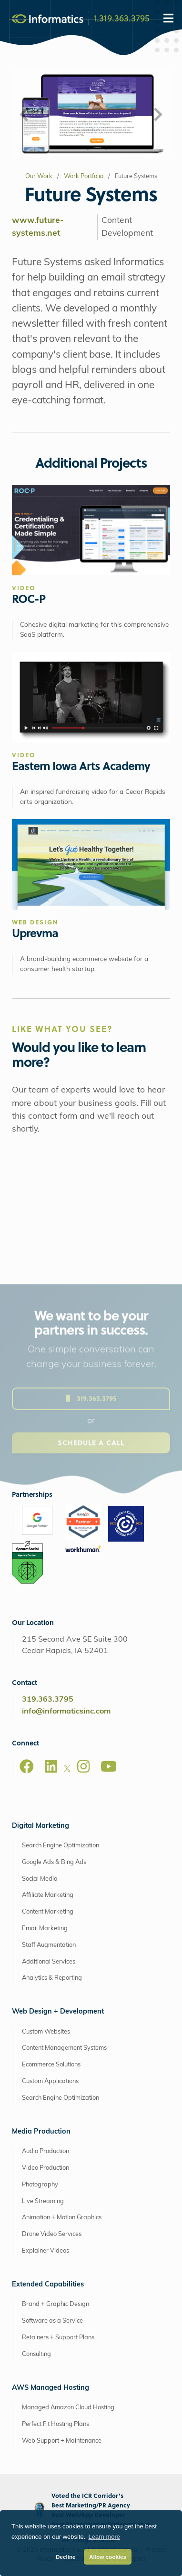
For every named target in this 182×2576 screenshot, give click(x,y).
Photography (40, 2185)
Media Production (41, 2131)
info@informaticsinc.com (66, 1711)
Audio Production (45, 2151)
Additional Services (48, 1962)
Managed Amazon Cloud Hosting (68, 2408)
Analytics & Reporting (52, 1978)
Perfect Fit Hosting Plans (55, 2424)
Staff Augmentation (49, 1945)
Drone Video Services (51, 2234)
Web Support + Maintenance (61, 2441)
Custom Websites (46, 2032)
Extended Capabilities (48, 2284)
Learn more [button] (104, 2536)
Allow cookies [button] (107, 2557)
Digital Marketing (40, 1826)
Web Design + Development (58, 2011)
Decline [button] (66, 2557)
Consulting (36, 2354)
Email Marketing (45, 1928)
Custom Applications (50, 2081)
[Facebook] (27, 1766)
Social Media (40, 1879)
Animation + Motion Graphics (61, 2218)
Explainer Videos (45, 2251)
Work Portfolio (83, 176)
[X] (67, 1770)
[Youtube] (108, 1766)
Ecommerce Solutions (51, 2065)
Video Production (45, 2168)
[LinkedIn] (51, 1766)
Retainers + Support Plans (58, 2338)
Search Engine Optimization (60, 1846)
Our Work (38, 176)
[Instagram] (83, 1766)
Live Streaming (43, 2201)
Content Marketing (47, 1912)
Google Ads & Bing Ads (54, 1862)
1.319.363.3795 (121, 17)
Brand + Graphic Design (55, 2304)
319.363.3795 (47, 1700)
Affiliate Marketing (47, 1895)
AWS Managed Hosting (50, 2388)
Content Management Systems (64, 2048)
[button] (24, 115)
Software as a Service (52, 2321)
